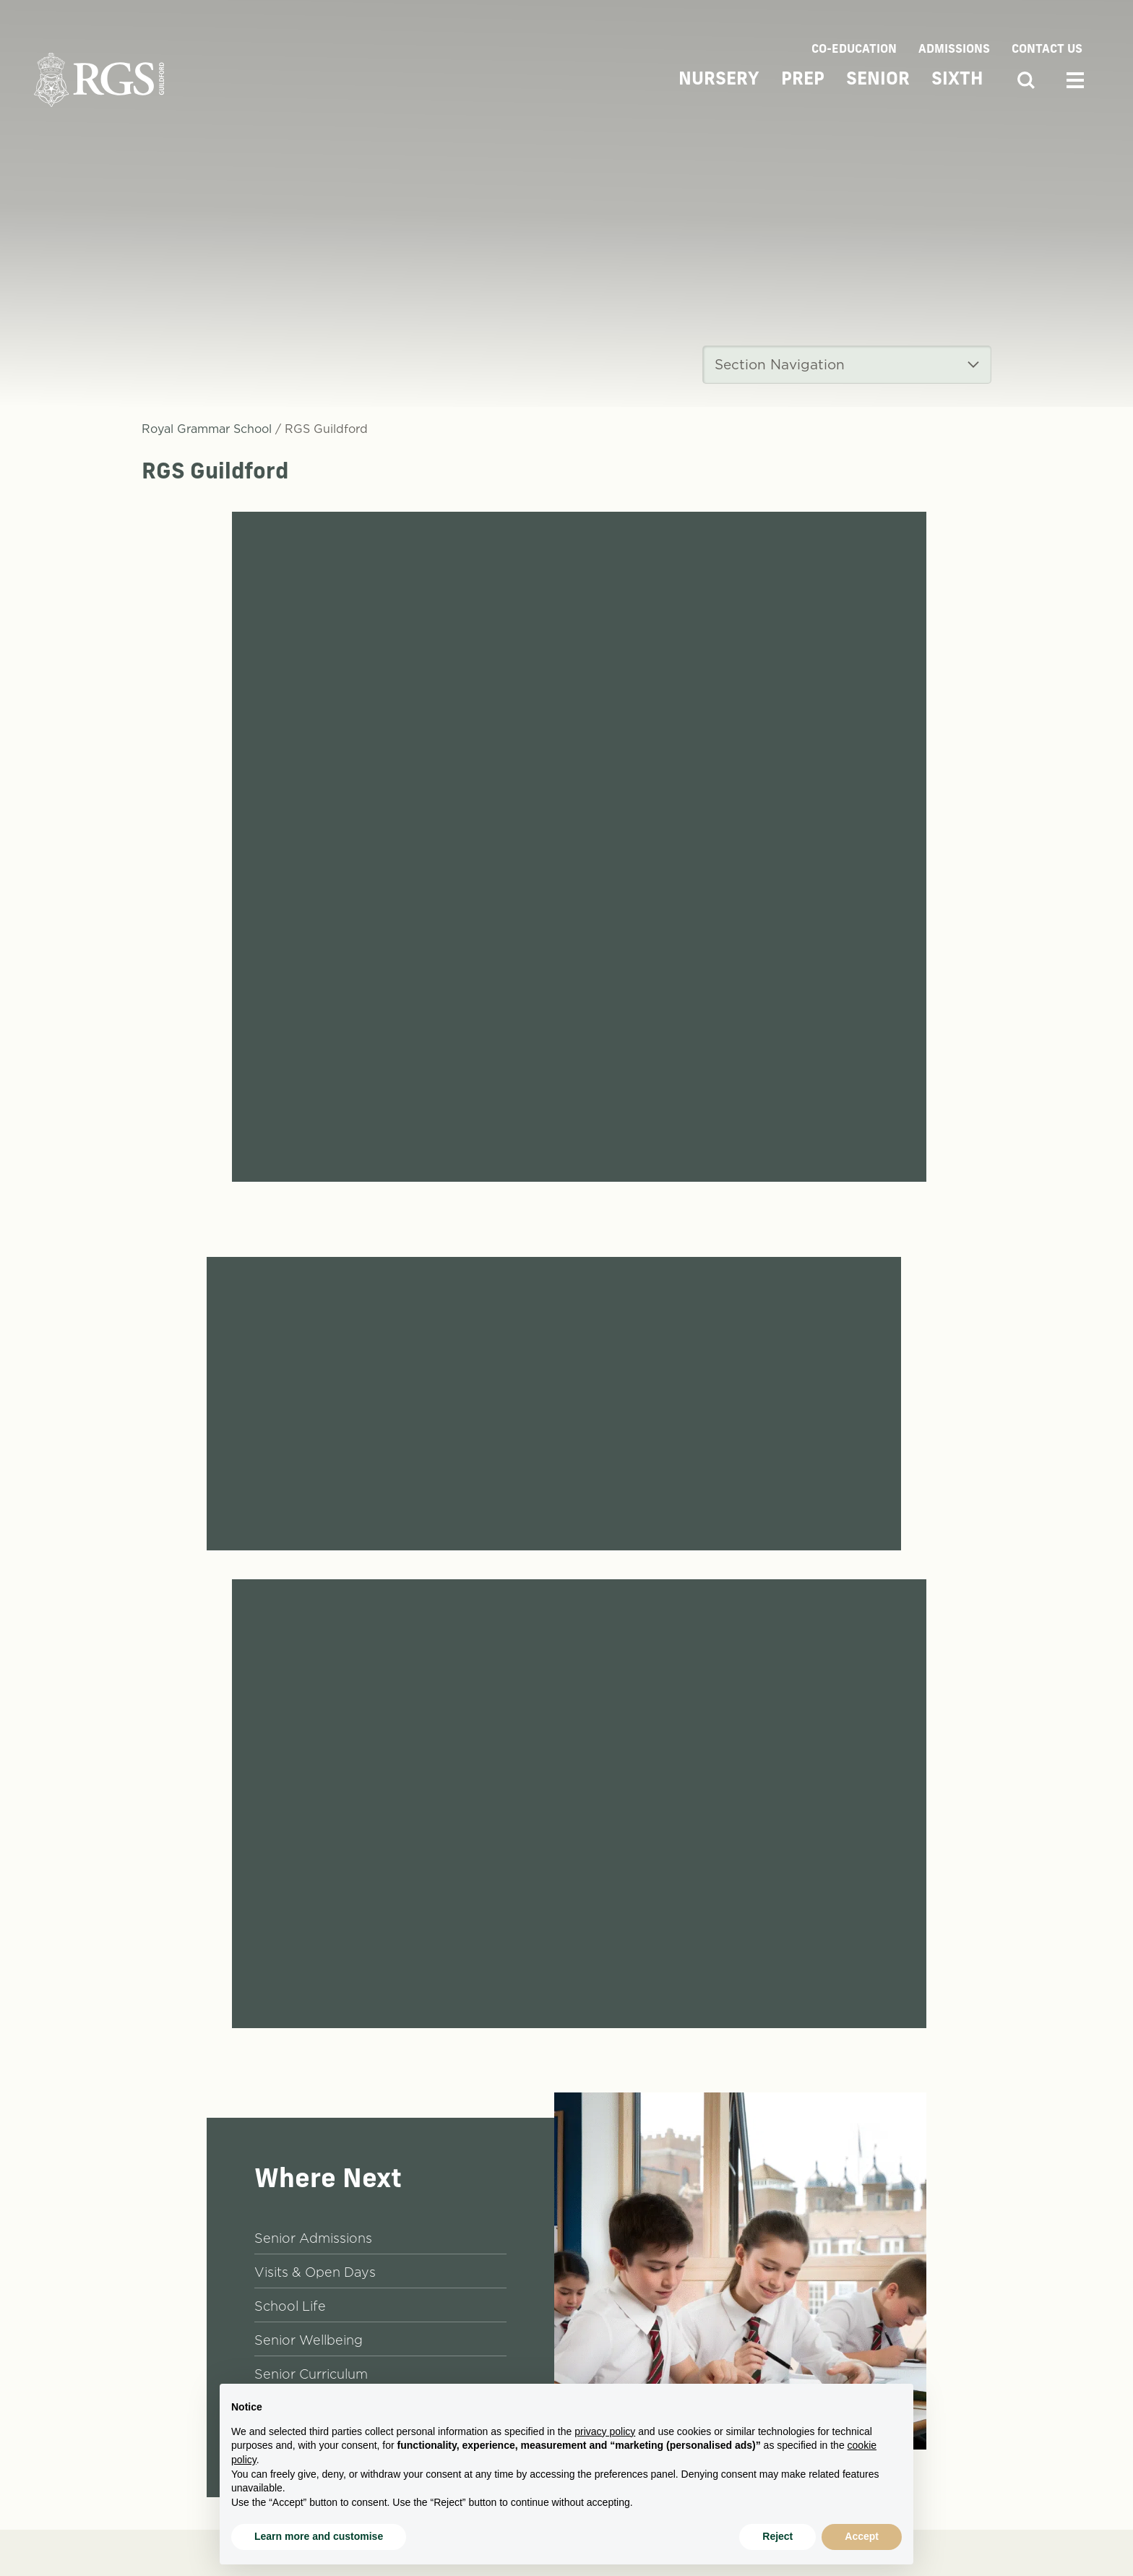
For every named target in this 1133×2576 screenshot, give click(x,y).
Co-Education (854, 50)
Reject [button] (777, 2536)
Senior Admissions (313, 2238)
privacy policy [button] (604, 2431)
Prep (802, 80)
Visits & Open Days (315, 2272)
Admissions (954, 50)
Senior (878, 80)
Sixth (957, 80)
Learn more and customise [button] (318, 2536)
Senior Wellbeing (308, 2340)
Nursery (718, 80)
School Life (290, 2306)
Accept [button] (862, 2536)
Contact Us (1047, 50)
